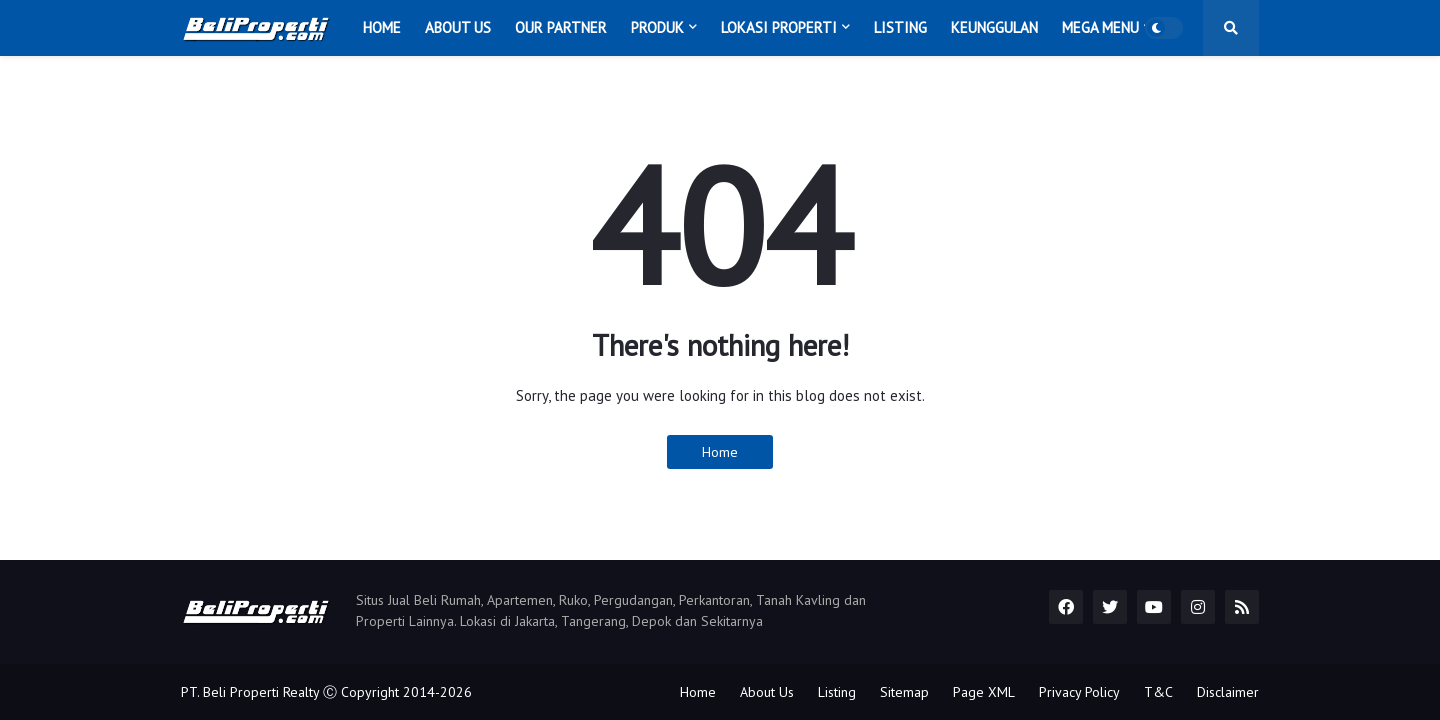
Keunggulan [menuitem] (994, 27)
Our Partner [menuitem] (561, 27)
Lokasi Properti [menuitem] (779, 27)
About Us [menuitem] (458, 27)
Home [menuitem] (382, 27)
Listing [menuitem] (900, 27)
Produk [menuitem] (657, 27)
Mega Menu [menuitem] (1100, 27)
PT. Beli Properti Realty (250, 692)
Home (720, 452)
